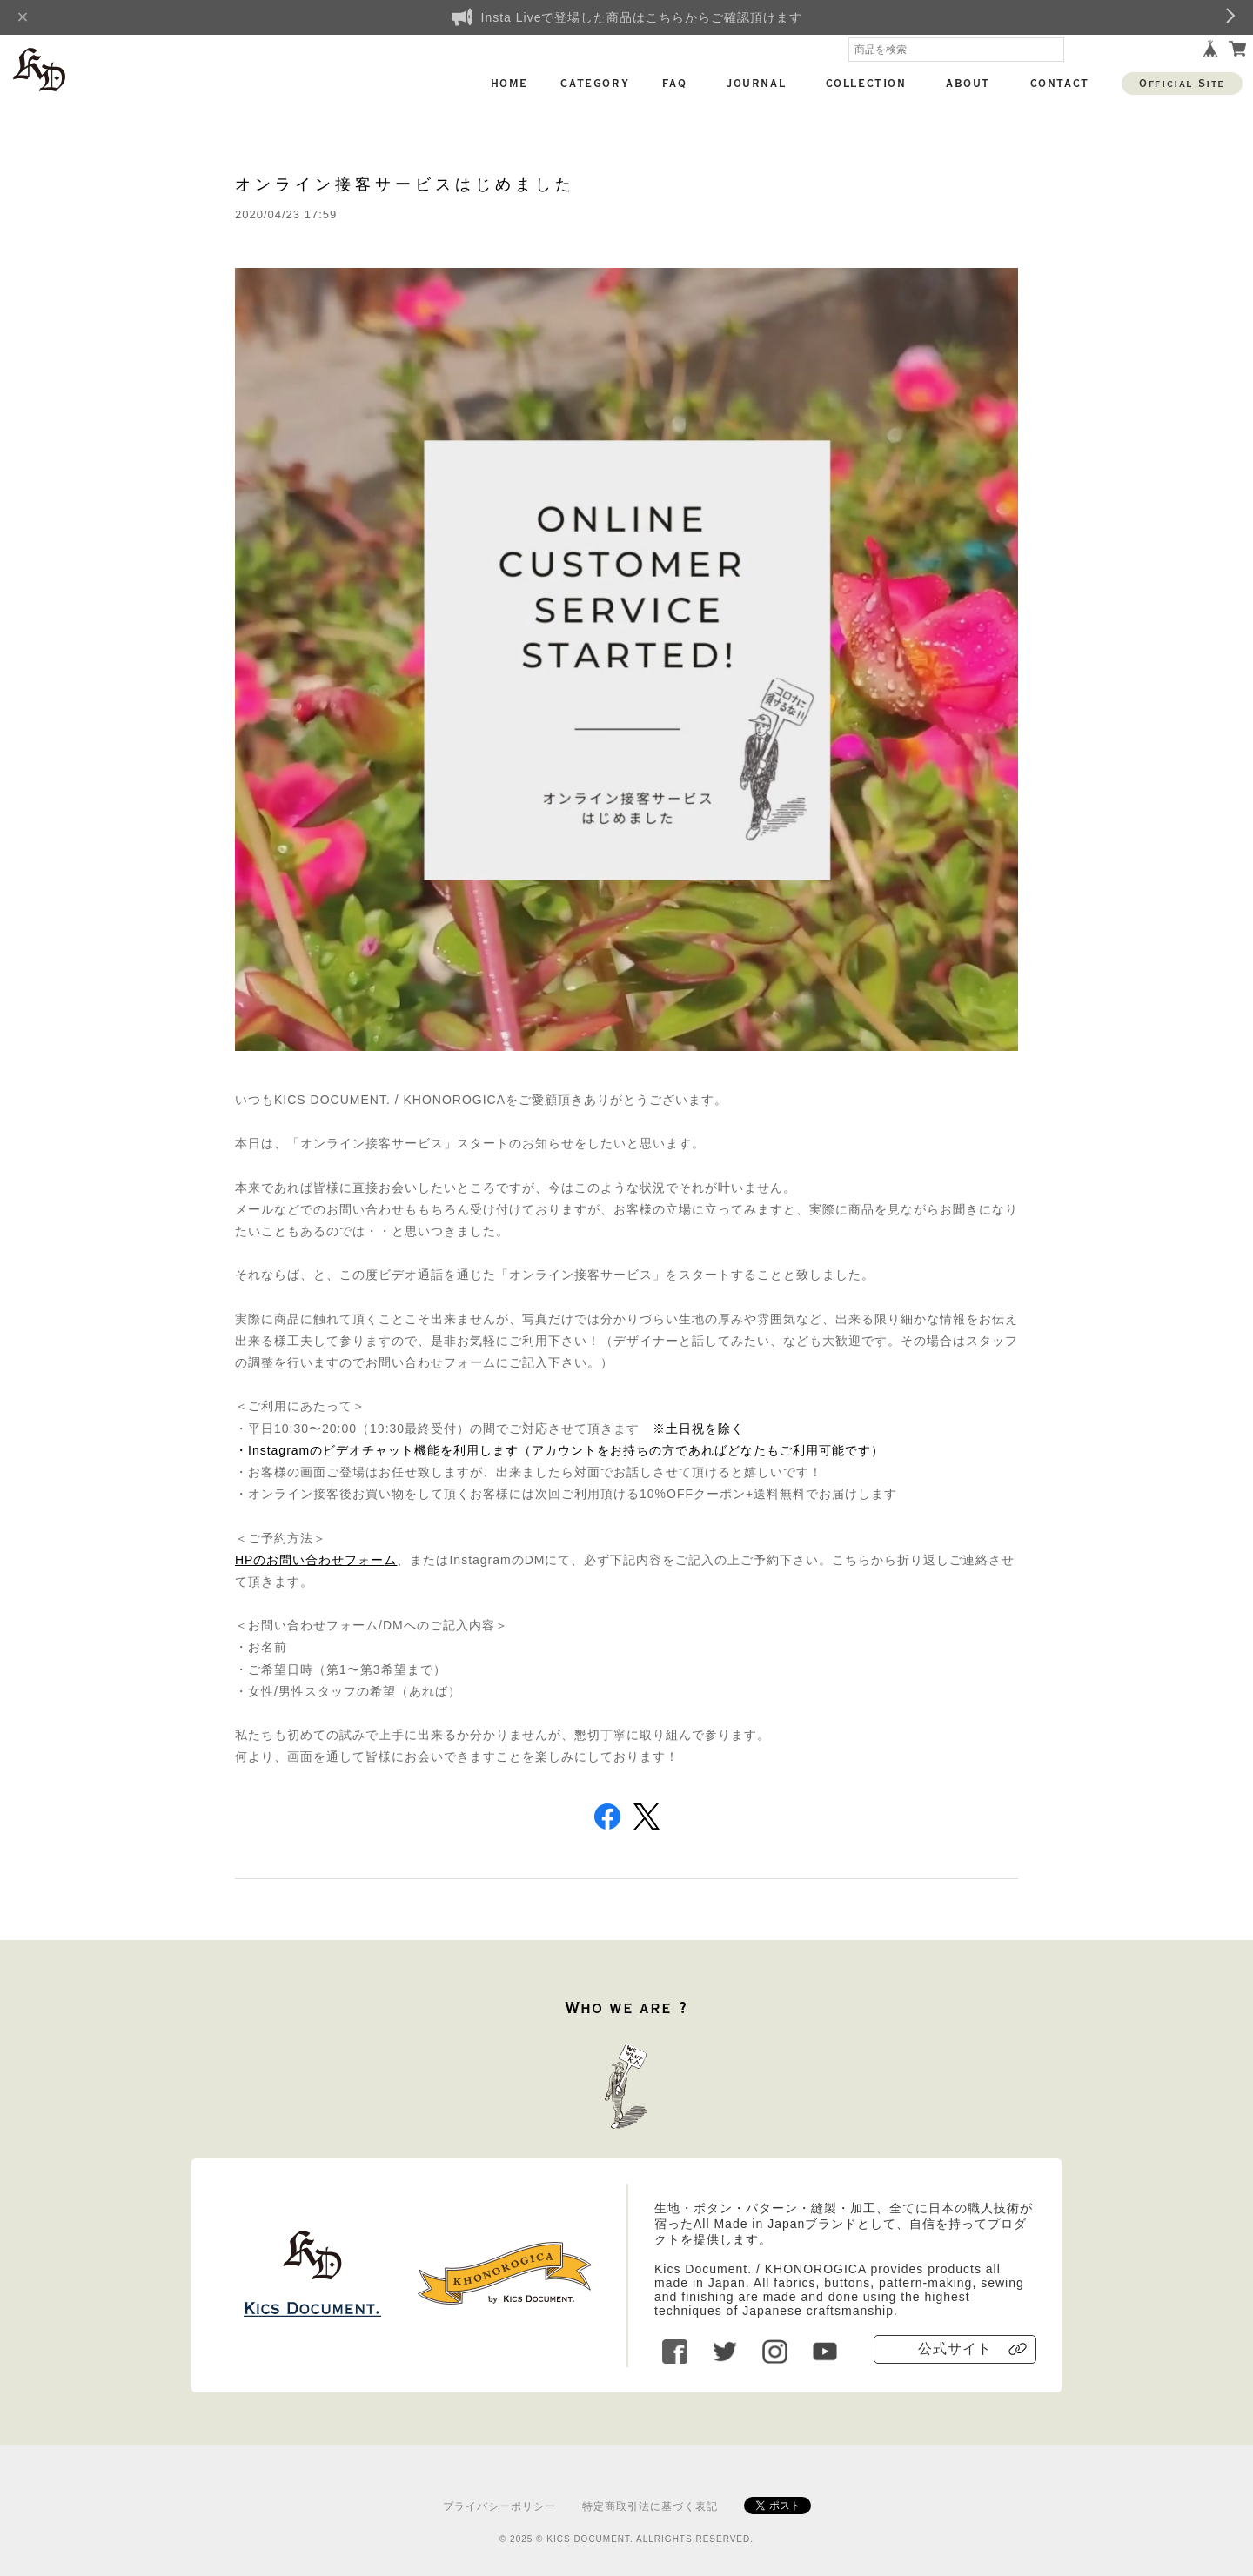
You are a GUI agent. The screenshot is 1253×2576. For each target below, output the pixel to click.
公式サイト (955, 2348)
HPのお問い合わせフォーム (316, 1560)
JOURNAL (756, 83)
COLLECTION (866, 83)
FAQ (674, 83)
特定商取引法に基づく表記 (650, 2506)
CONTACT (1059, 83)
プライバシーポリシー (499, 2506)
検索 (1051, 49)
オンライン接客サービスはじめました (405, 184)
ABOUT (968, 83)
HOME (509, 83)
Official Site (1182, 83)
